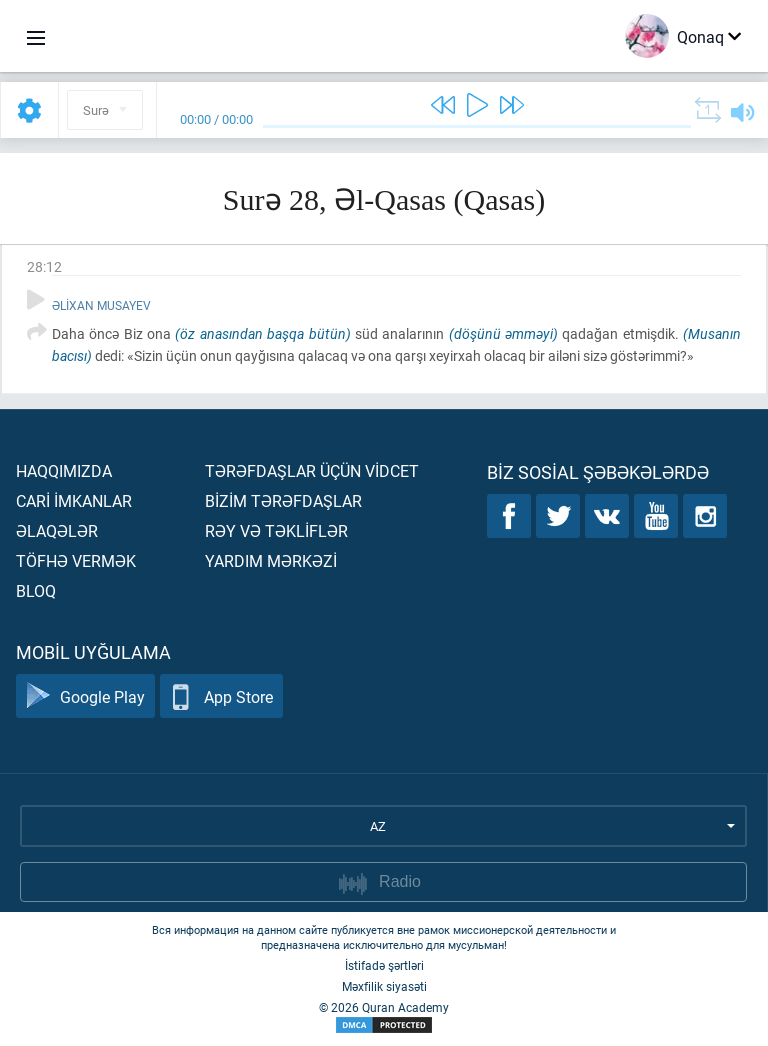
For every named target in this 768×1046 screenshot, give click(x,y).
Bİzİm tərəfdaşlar (283, 500)
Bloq (36, 590)
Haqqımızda (64, 470)
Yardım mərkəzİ (271, 560)
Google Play (85, 696)
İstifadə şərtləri (384, 965)
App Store (221, 696)
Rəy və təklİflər (276, 530)
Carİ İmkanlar (74, 500)
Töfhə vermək (76, 560)
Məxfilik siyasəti (384, 986)
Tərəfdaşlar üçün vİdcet (312, 470)
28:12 (44, 266)
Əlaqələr (57, 530)
